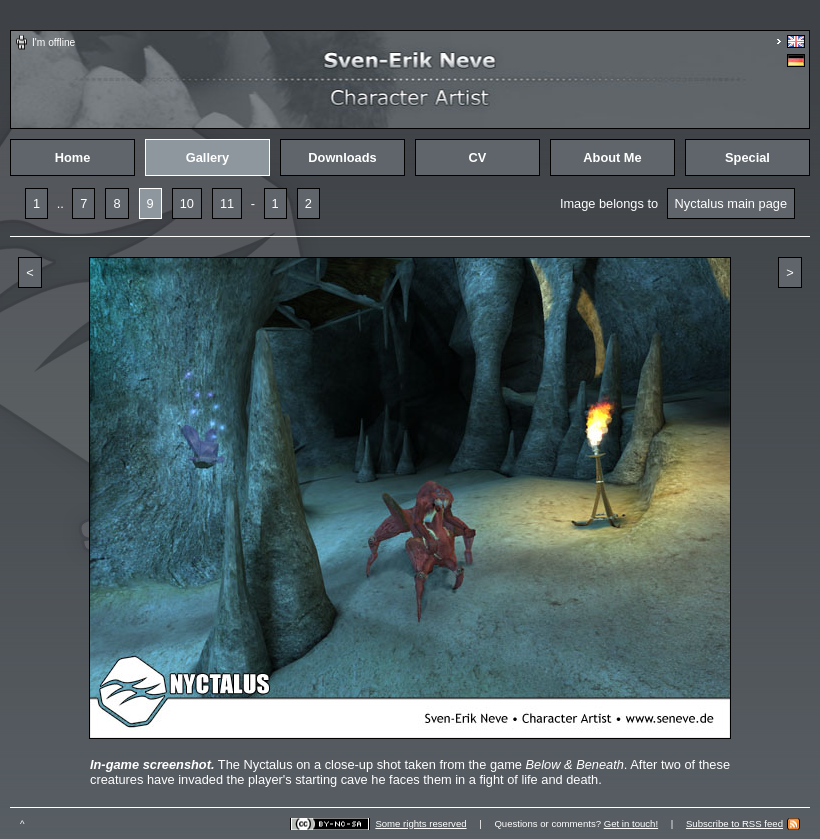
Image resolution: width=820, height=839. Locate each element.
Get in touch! (631, 823)
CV (478, 157)
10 (187, 203)
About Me (612, 157)
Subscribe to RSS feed (734, 823)
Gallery (207, 157)
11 (227, 203)
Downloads (342, 157)
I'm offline (53, 42)
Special (747, 157)
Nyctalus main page (731, 203)
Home (73, 157)
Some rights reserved (420, 823)
